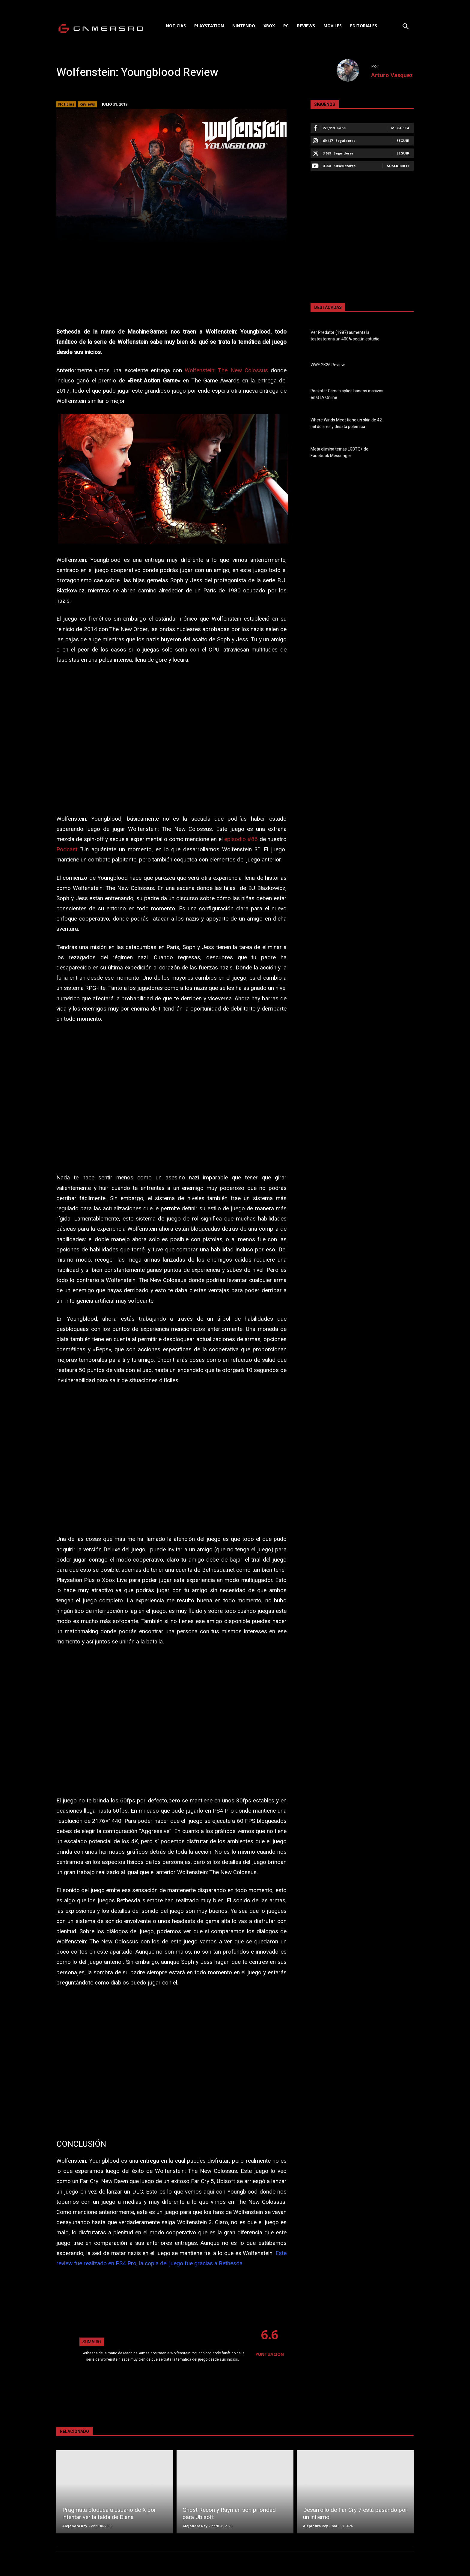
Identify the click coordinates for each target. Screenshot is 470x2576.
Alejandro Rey (74, 2526)
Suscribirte (398, 165)
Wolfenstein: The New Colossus (226, 370)
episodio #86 (241, 839)
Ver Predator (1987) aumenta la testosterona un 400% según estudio (345, 336)
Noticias (66, 104)
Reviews (87, 104)
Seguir (403, 140)
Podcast (66, 849)
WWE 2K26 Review (328, 365)
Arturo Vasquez (392, 75)
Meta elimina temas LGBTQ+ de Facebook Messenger (339, 452)
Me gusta (400, 128)
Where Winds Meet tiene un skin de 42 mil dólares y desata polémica (346, 423)
